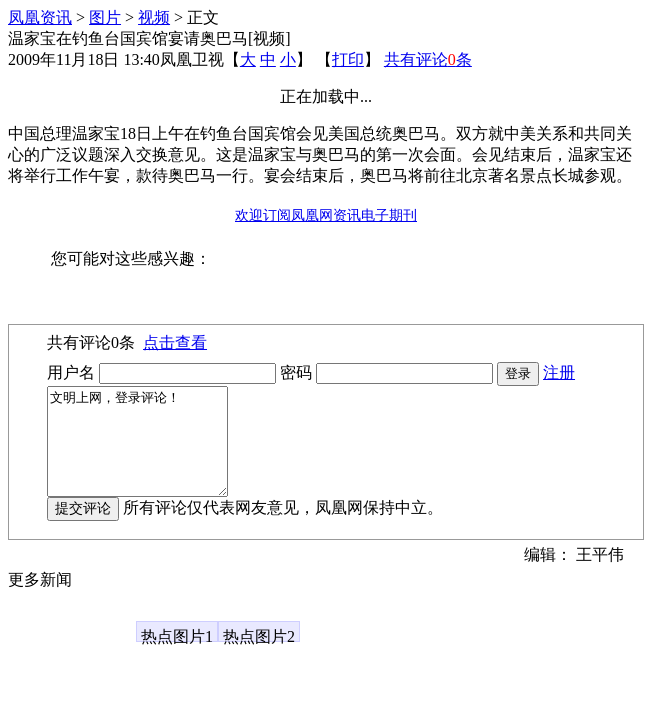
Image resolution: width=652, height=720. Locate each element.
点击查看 (175, 342)
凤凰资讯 (40, 17)
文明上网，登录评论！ (147, 452)
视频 (154, 17)
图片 (105, 17)
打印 (348, 59)
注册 (559, 372)
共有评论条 (428, 59)
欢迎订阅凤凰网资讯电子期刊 (326, 215)
